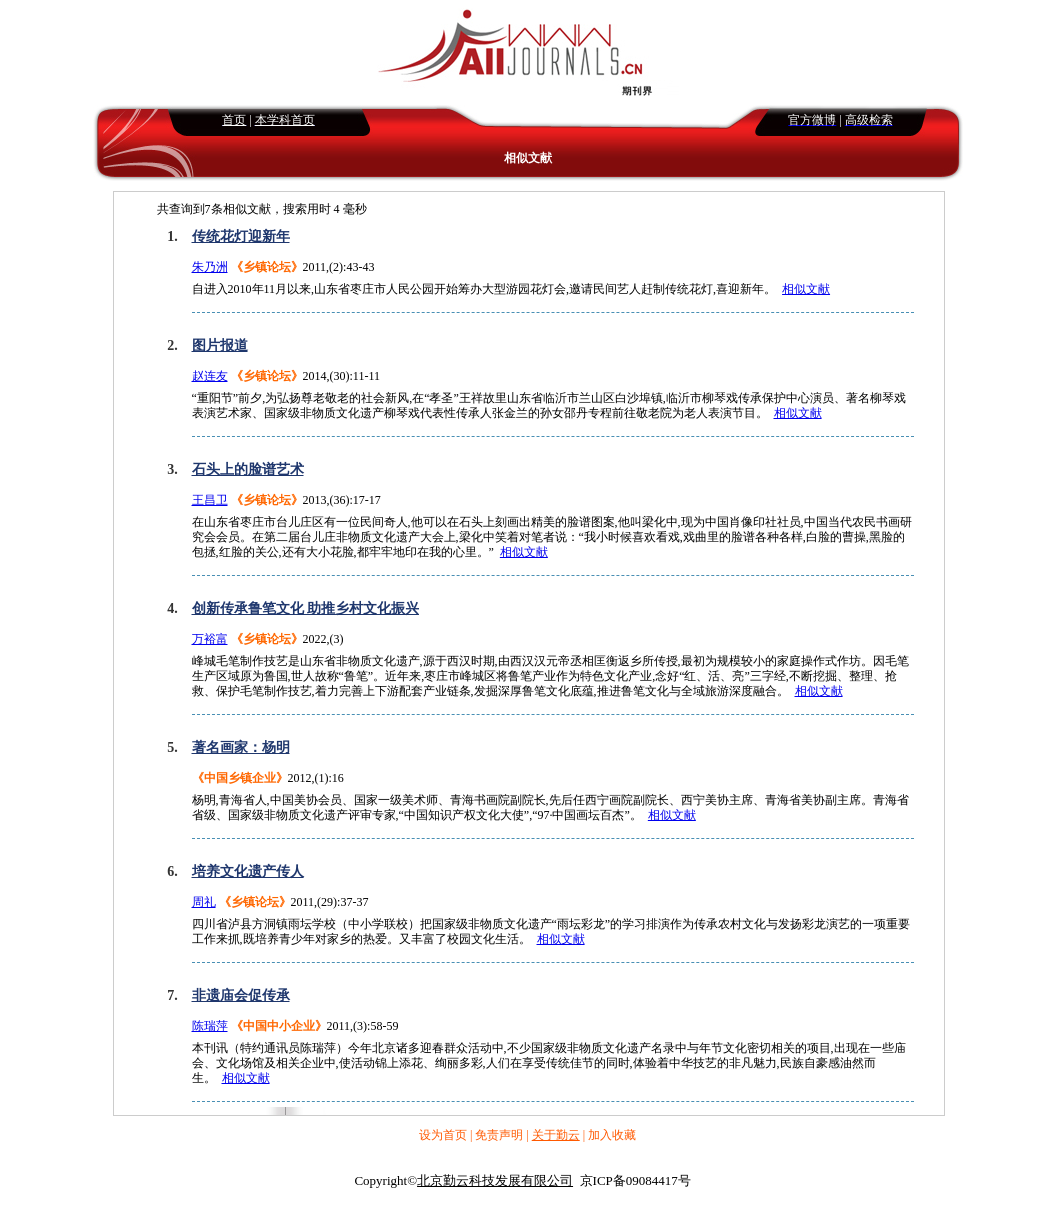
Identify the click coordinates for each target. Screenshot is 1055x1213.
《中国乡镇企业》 (240, 778)
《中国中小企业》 (279, 1026)
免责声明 (499, 1135)
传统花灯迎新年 (241, 236)
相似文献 (806, 289)
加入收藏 (612, 1135)
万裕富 (210, 639)
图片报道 (220, 345)
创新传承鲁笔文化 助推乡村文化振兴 (306, 608)
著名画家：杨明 (241, 747)
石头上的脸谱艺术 (248, 469)
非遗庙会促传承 (241, 995)
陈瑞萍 (210, 1026)
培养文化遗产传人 (248, 871)
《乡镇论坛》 (267, 267)
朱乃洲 (210, 267)
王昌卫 (210, 500)
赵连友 (210, 376)
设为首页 (443, 1135)
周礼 (204, 902)
